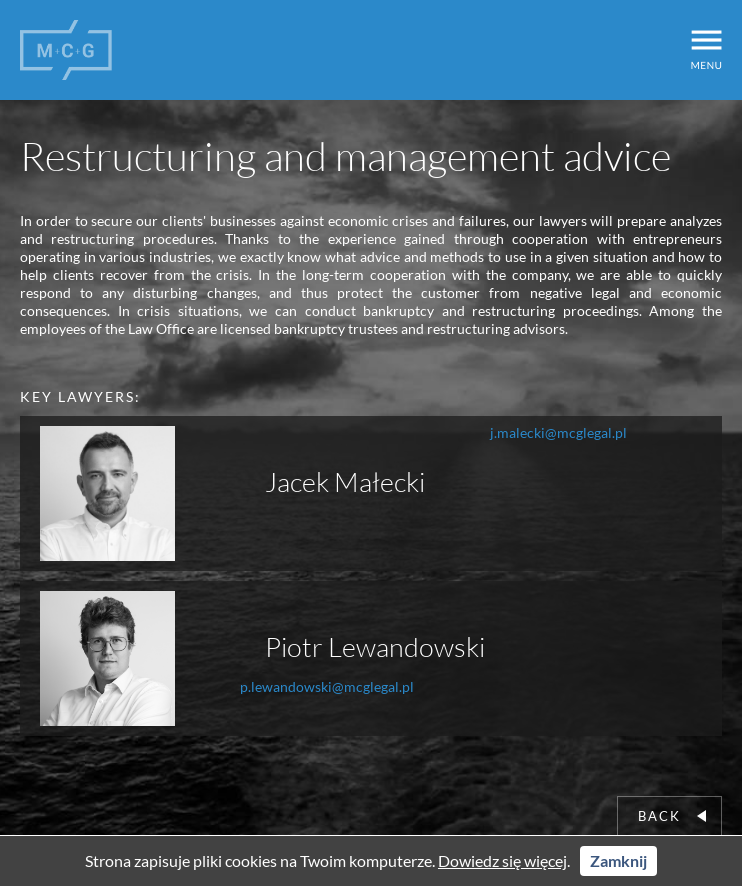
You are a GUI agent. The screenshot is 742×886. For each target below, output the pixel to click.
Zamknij (618, 860)
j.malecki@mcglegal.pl (558, 432)
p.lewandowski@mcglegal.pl (327, 686)
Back (672, 816)
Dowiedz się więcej (502, 860)
